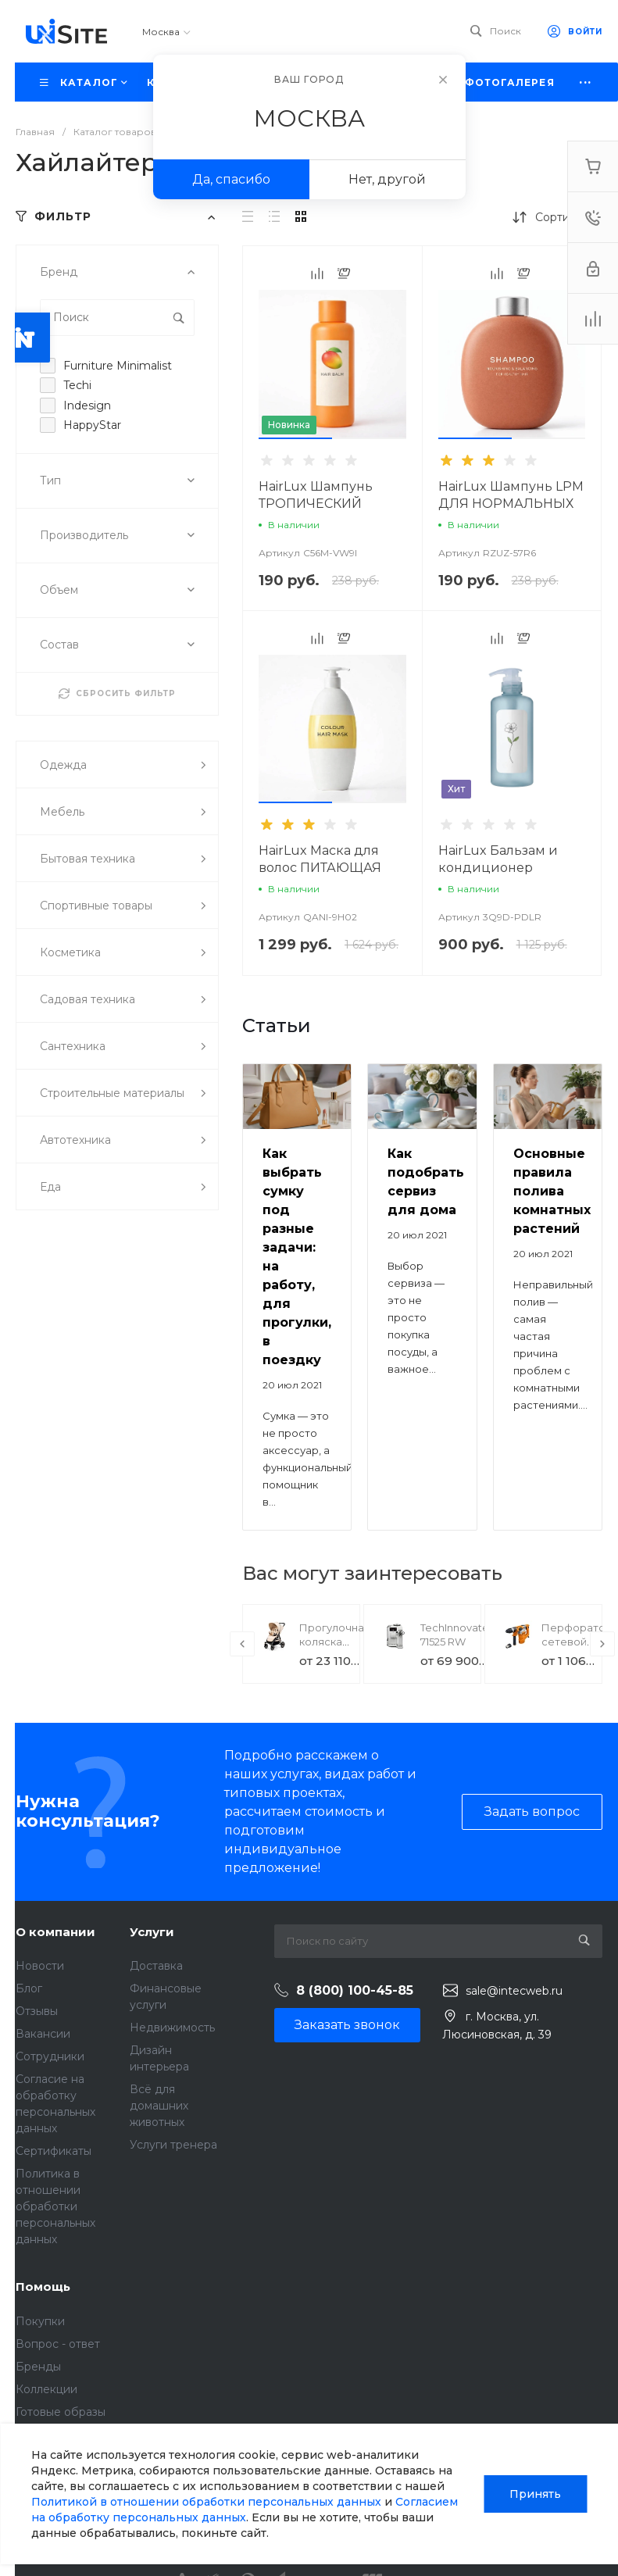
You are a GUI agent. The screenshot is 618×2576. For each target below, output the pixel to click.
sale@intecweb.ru (514, 1991)
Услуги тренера (173, 2145)
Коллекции (46, 2389)
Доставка (156, 1966)
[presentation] (242, 1643)
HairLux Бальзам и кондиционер (498, 859)
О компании (55, 1931)
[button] (295, 438)
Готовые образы (60, 2412)
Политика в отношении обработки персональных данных (55, 2206)
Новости (40, 1966)
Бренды (38, 2367)
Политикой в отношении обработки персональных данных (206, 2502)
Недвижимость (172, 2027)
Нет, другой (387, 179)
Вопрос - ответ (58, 2344)
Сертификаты (53, 2151)
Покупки (40, 2321)
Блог (29, 1988)
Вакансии (43, 2034)
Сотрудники (50, 2056)
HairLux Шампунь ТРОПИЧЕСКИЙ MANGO (316, 503)
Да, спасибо (231, 179)
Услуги (152, 1931)
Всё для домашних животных (159, 2105)
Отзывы (37, 2011)
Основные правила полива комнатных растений (552, 1191)
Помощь (43, 2286)
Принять (535, 2494)
